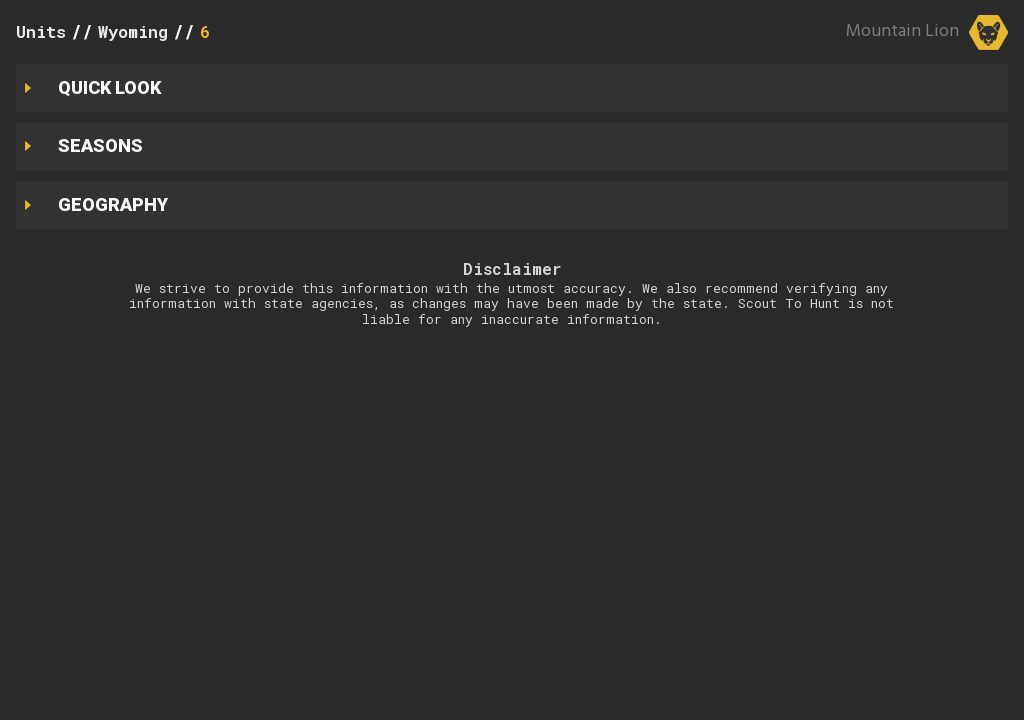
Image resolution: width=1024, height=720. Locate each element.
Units (41, 31)
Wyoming (133, 31)
